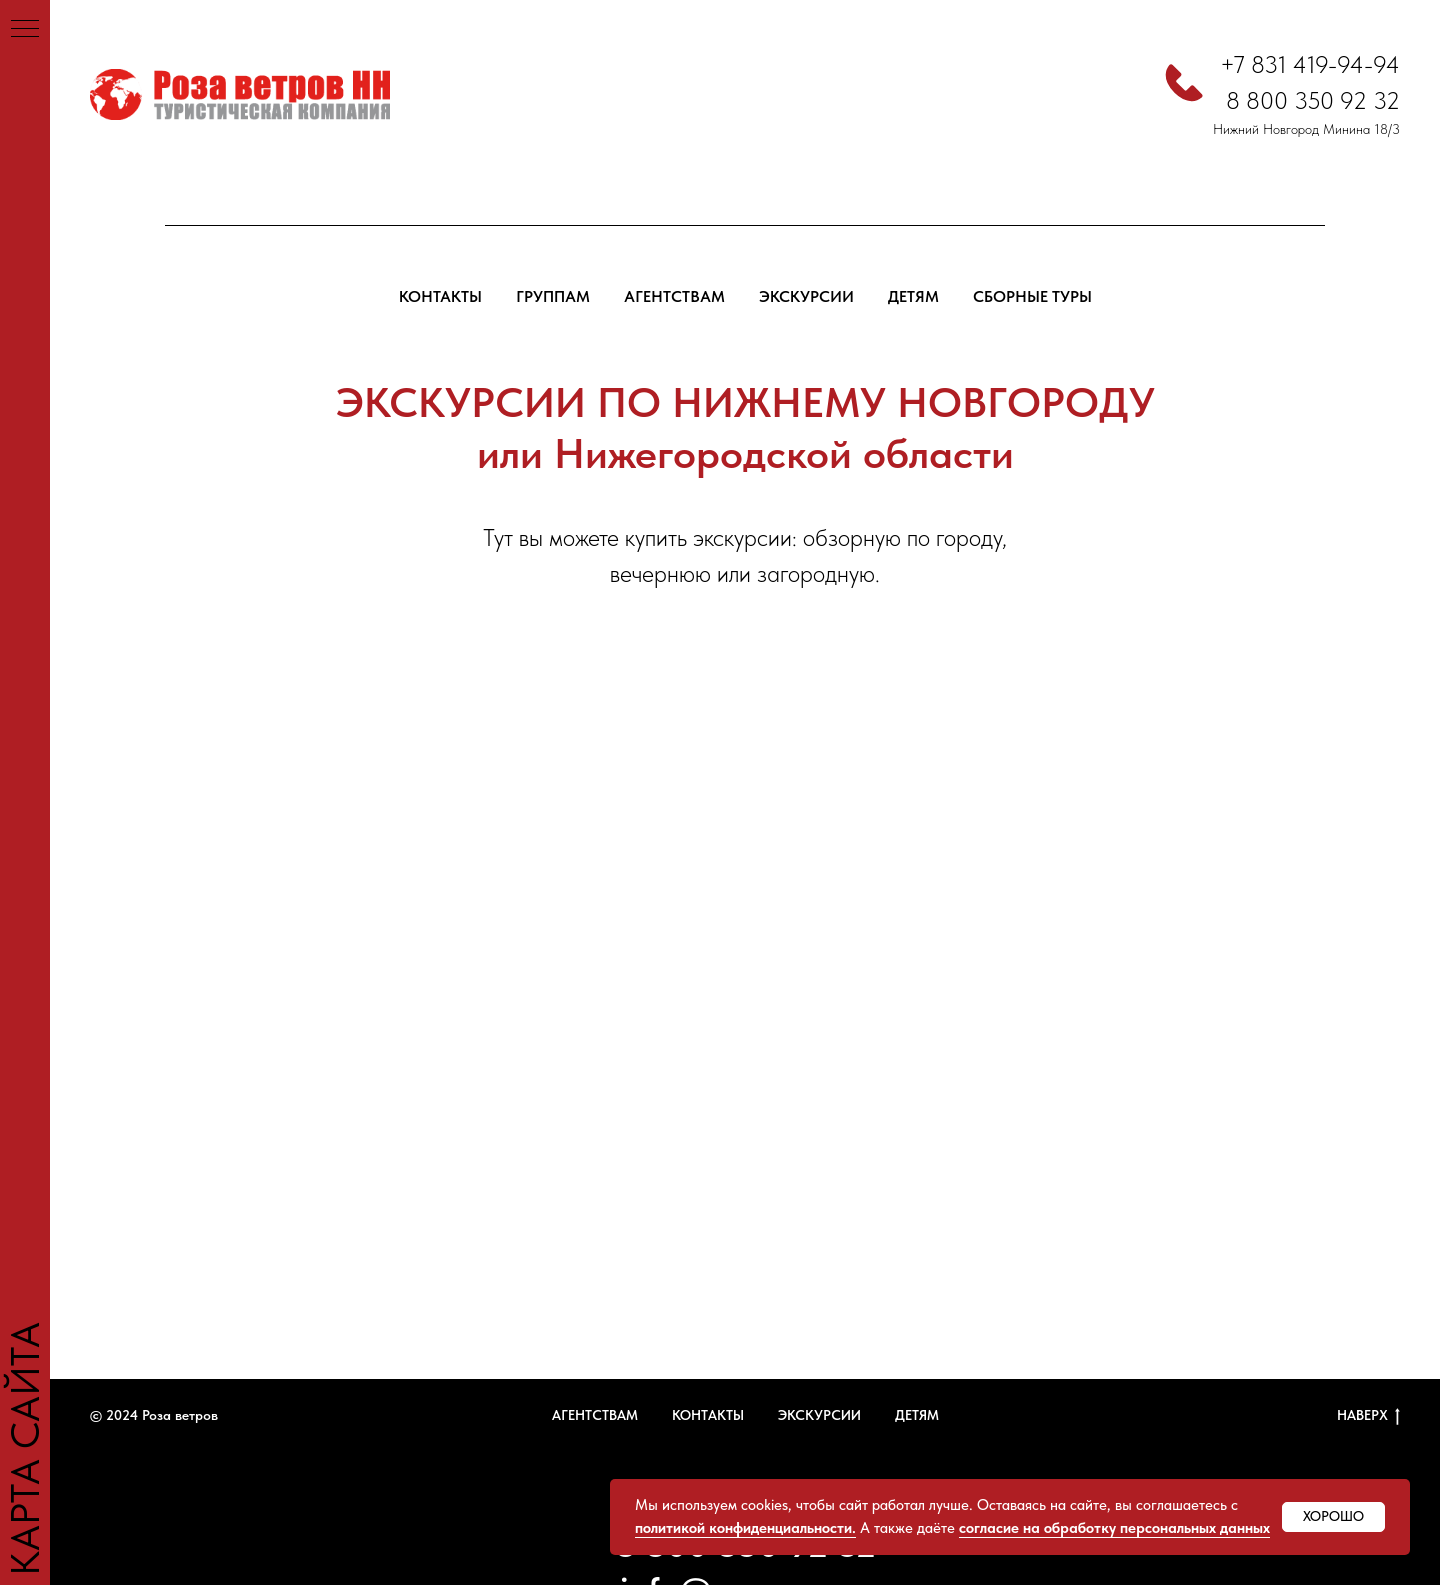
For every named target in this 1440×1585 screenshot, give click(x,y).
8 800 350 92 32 (1313, 100)
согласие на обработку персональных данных (1114, 1528)
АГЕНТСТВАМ (595, 1415)
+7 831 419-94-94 (1310, 64)
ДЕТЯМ (917, 1415)
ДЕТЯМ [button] (913, 296)
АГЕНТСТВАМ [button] (674, 296)
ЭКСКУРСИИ (819, 1415)
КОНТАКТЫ (440, 296)
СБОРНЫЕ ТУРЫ (1032, 296)
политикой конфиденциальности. (745, 1528)
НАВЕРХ (1368, 1416)
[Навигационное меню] (25, 30)
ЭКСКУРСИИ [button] (806, 296)
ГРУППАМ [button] (553, 296)
